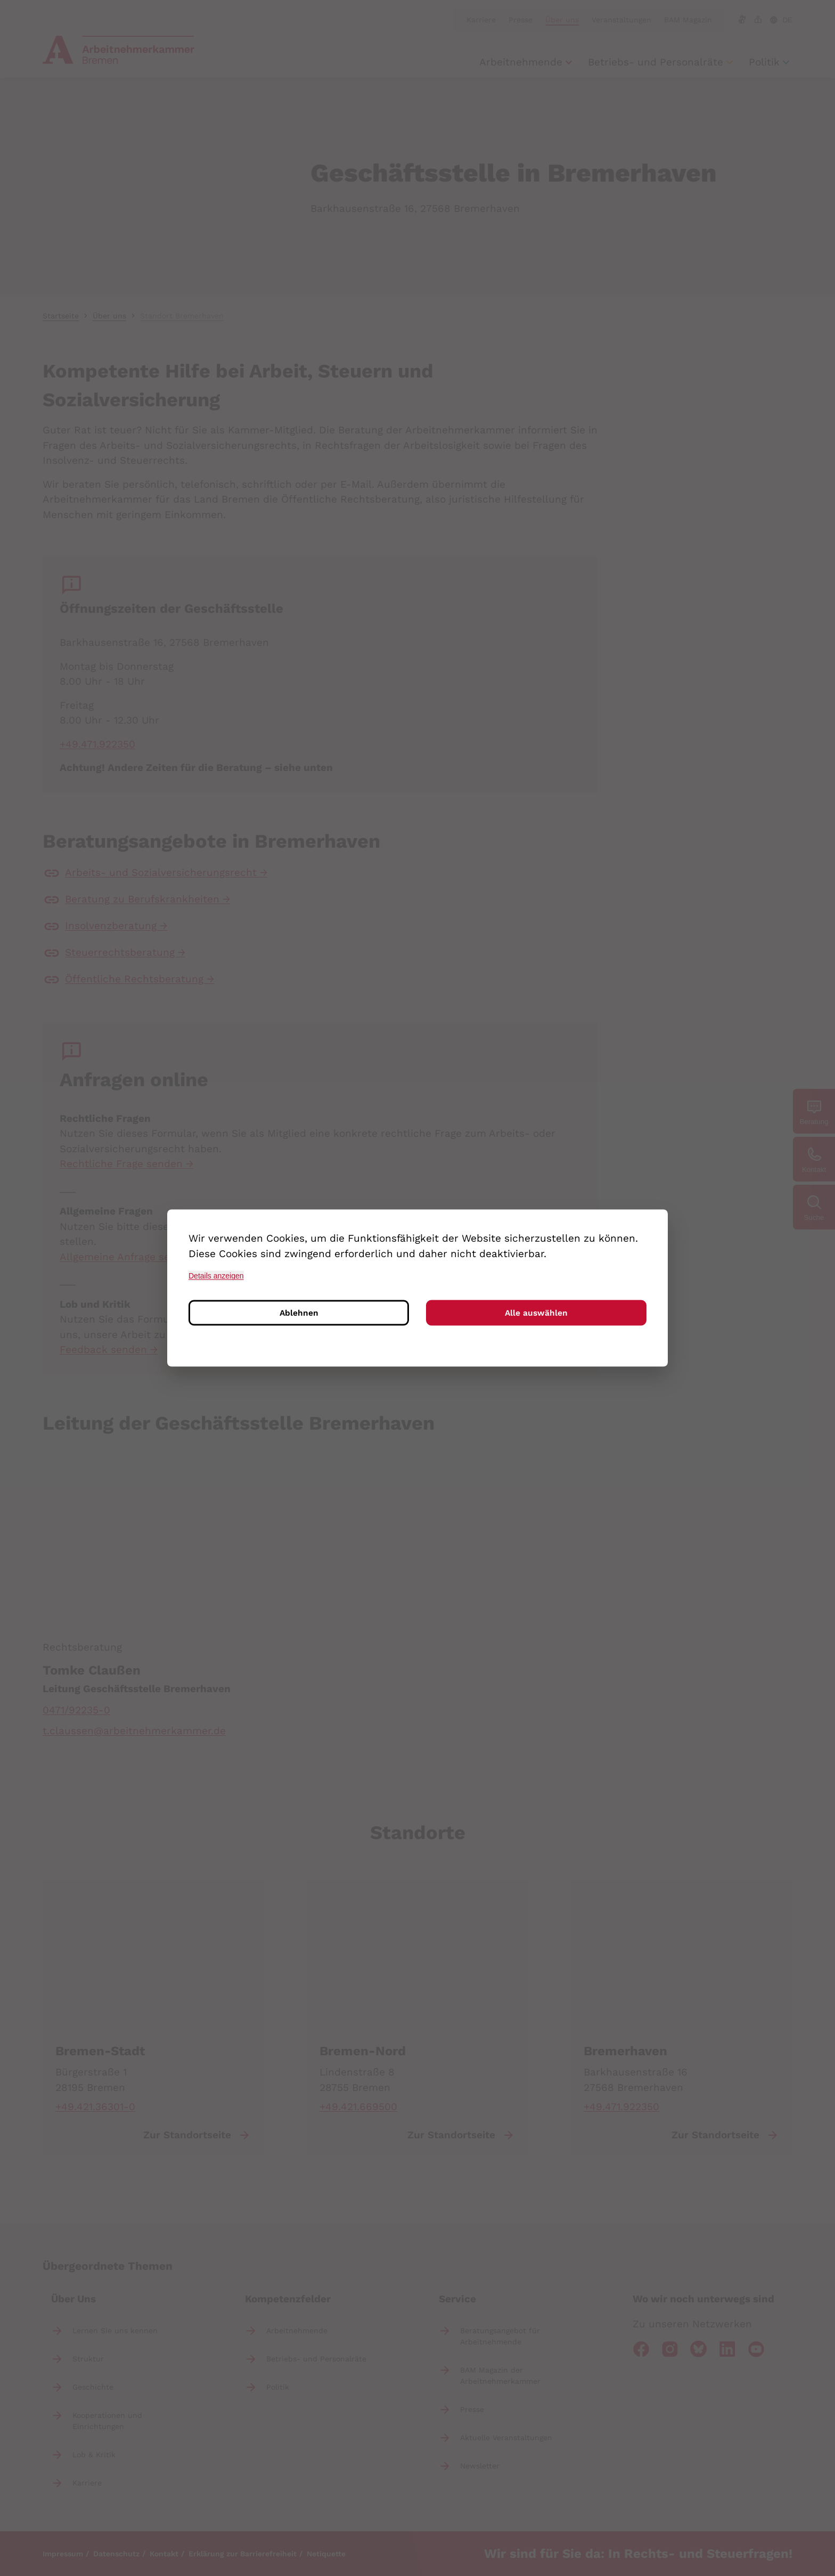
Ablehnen (298, 1314)
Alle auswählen (536, 1314)
